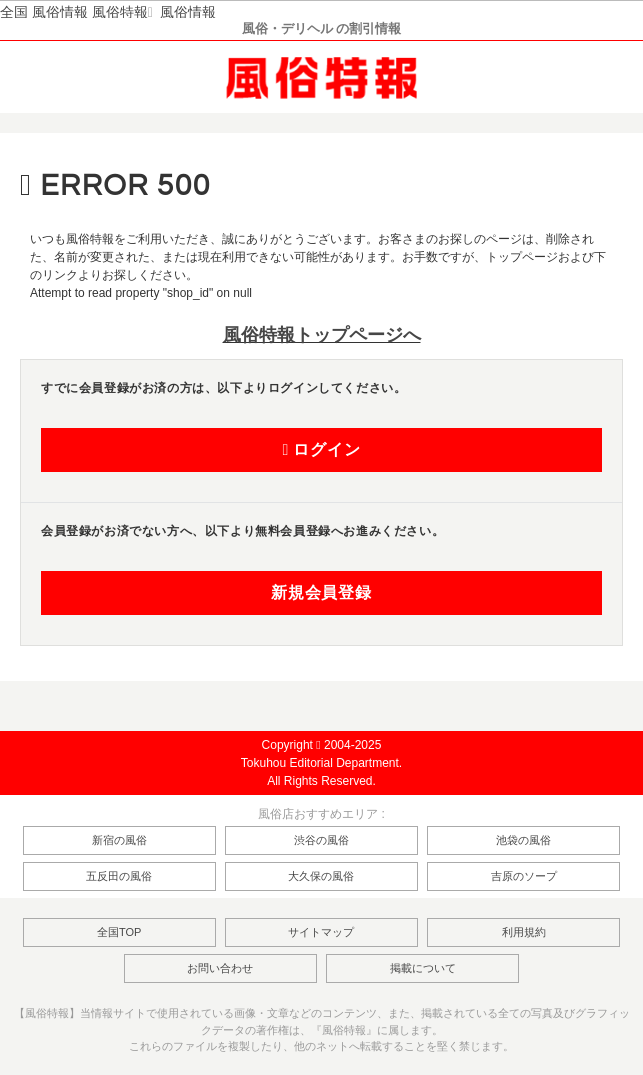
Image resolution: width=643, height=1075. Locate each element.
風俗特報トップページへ (322, 335)
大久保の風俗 (321, 876)
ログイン (321, 450)
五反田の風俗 (119, 876)
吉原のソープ (524, 876)
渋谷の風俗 (321, 840)
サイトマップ (321, 932)
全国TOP (119, 932)
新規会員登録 (321, 593)
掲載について (423, 968)
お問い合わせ (220, 968)
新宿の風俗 (119, 840)
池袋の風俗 (523, 840)
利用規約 (524, 932)
